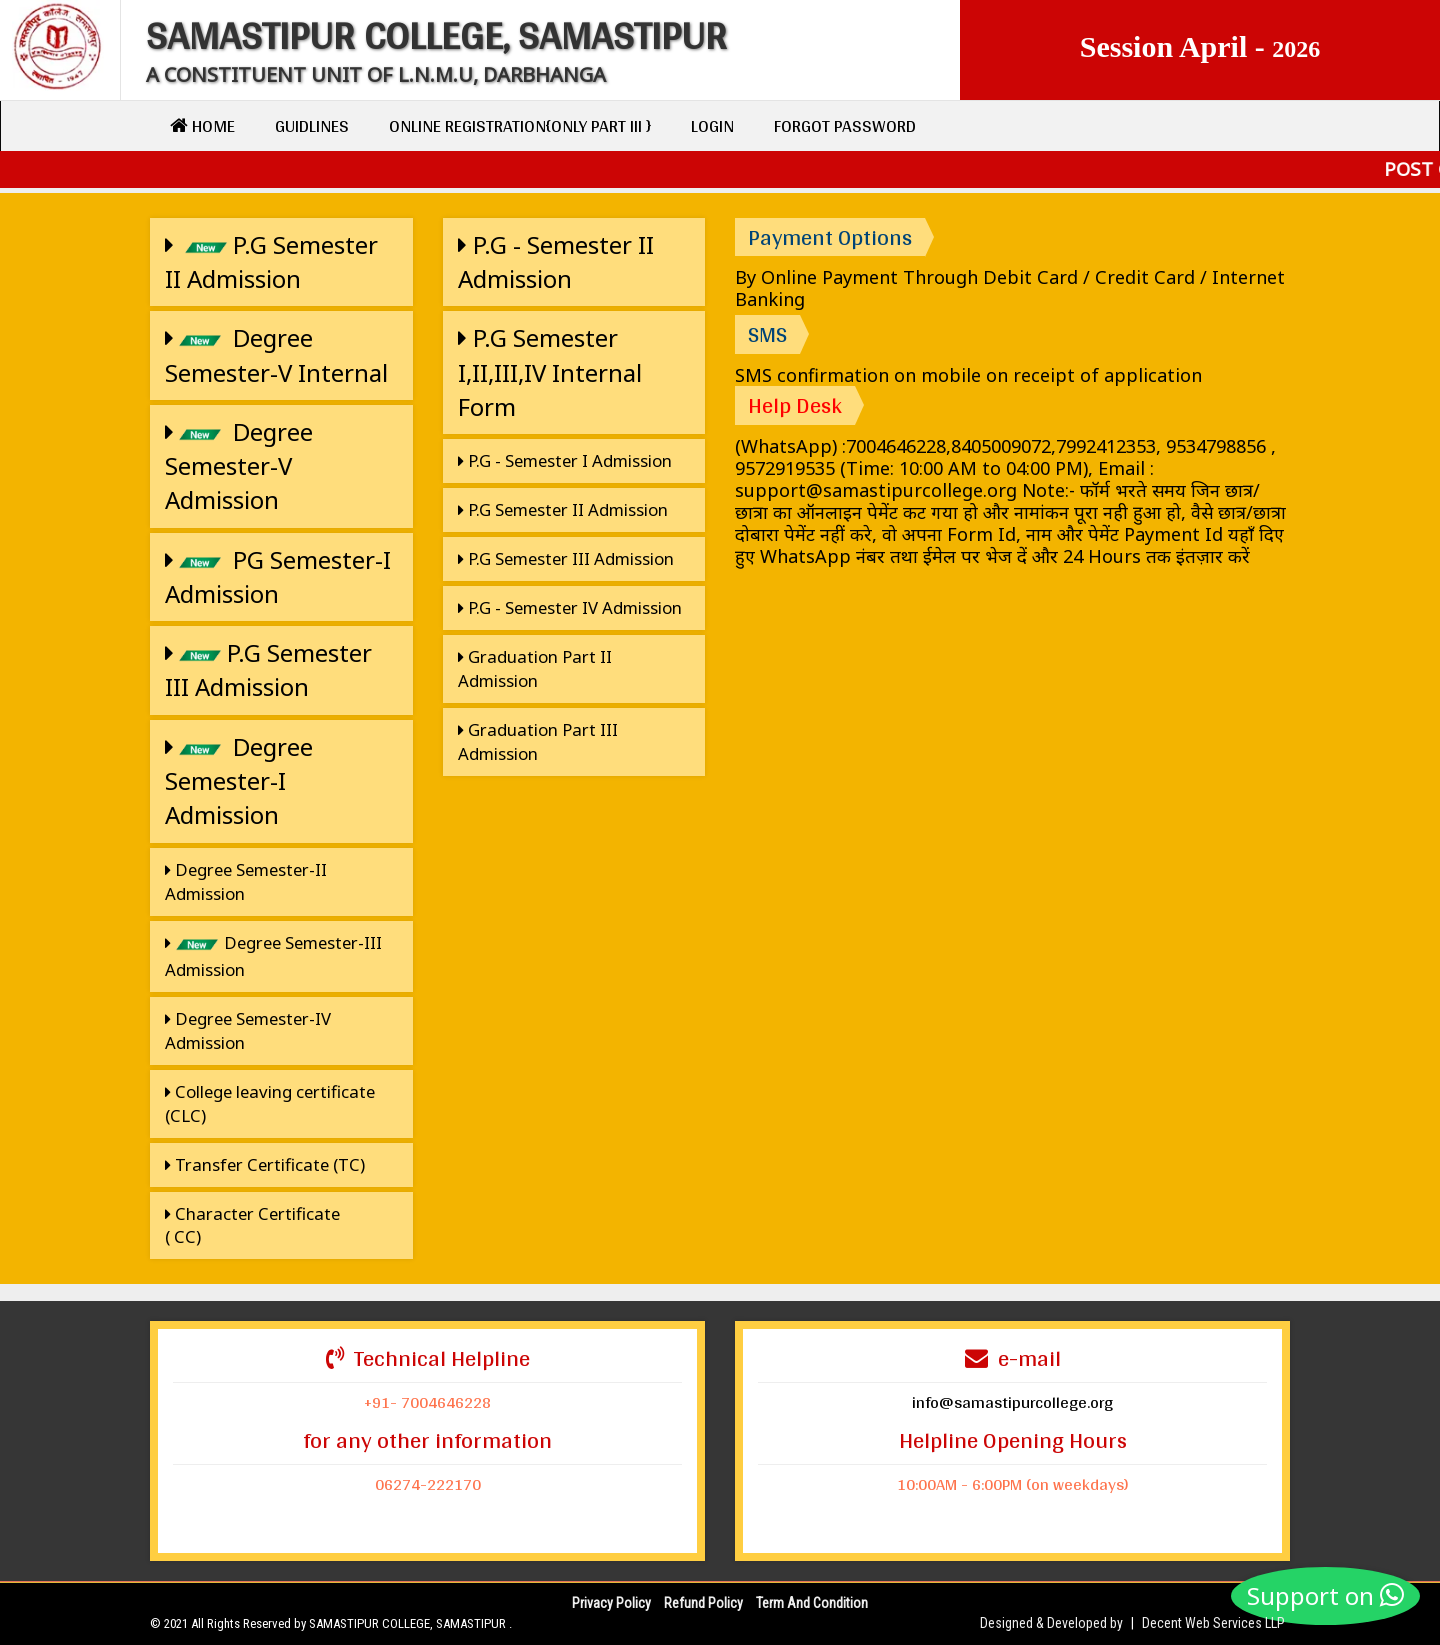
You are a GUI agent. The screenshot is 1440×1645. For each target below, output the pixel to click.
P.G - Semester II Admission (556, 261)
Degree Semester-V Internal (276, 354)
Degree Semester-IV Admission (248, 1030)
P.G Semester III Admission (268, 669)
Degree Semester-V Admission (239, 466)
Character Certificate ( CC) (252, 1225)
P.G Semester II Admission (271, 261)
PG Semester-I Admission (278, 576)
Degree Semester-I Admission (239, 781)
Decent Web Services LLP (1213, 1623)
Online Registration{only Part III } (520, 125)
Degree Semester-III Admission (273, 956)
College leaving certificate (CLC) (270, 1103)
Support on (1325, 1595)
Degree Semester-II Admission (246, 881)
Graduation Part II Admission (535, 668)
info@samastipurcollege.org (1012, 1401)
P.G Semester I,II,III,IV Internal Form (550, 372)
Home (202, 125)
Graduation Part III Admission (538, 741)
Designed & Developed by (1051, 1623)
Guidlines (312, 125)
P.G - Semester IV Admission (570, 607)
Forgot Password (845, 125)
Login (712, 125)
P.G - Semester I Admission (565, 460)
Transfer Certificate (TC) (265, 1164)
